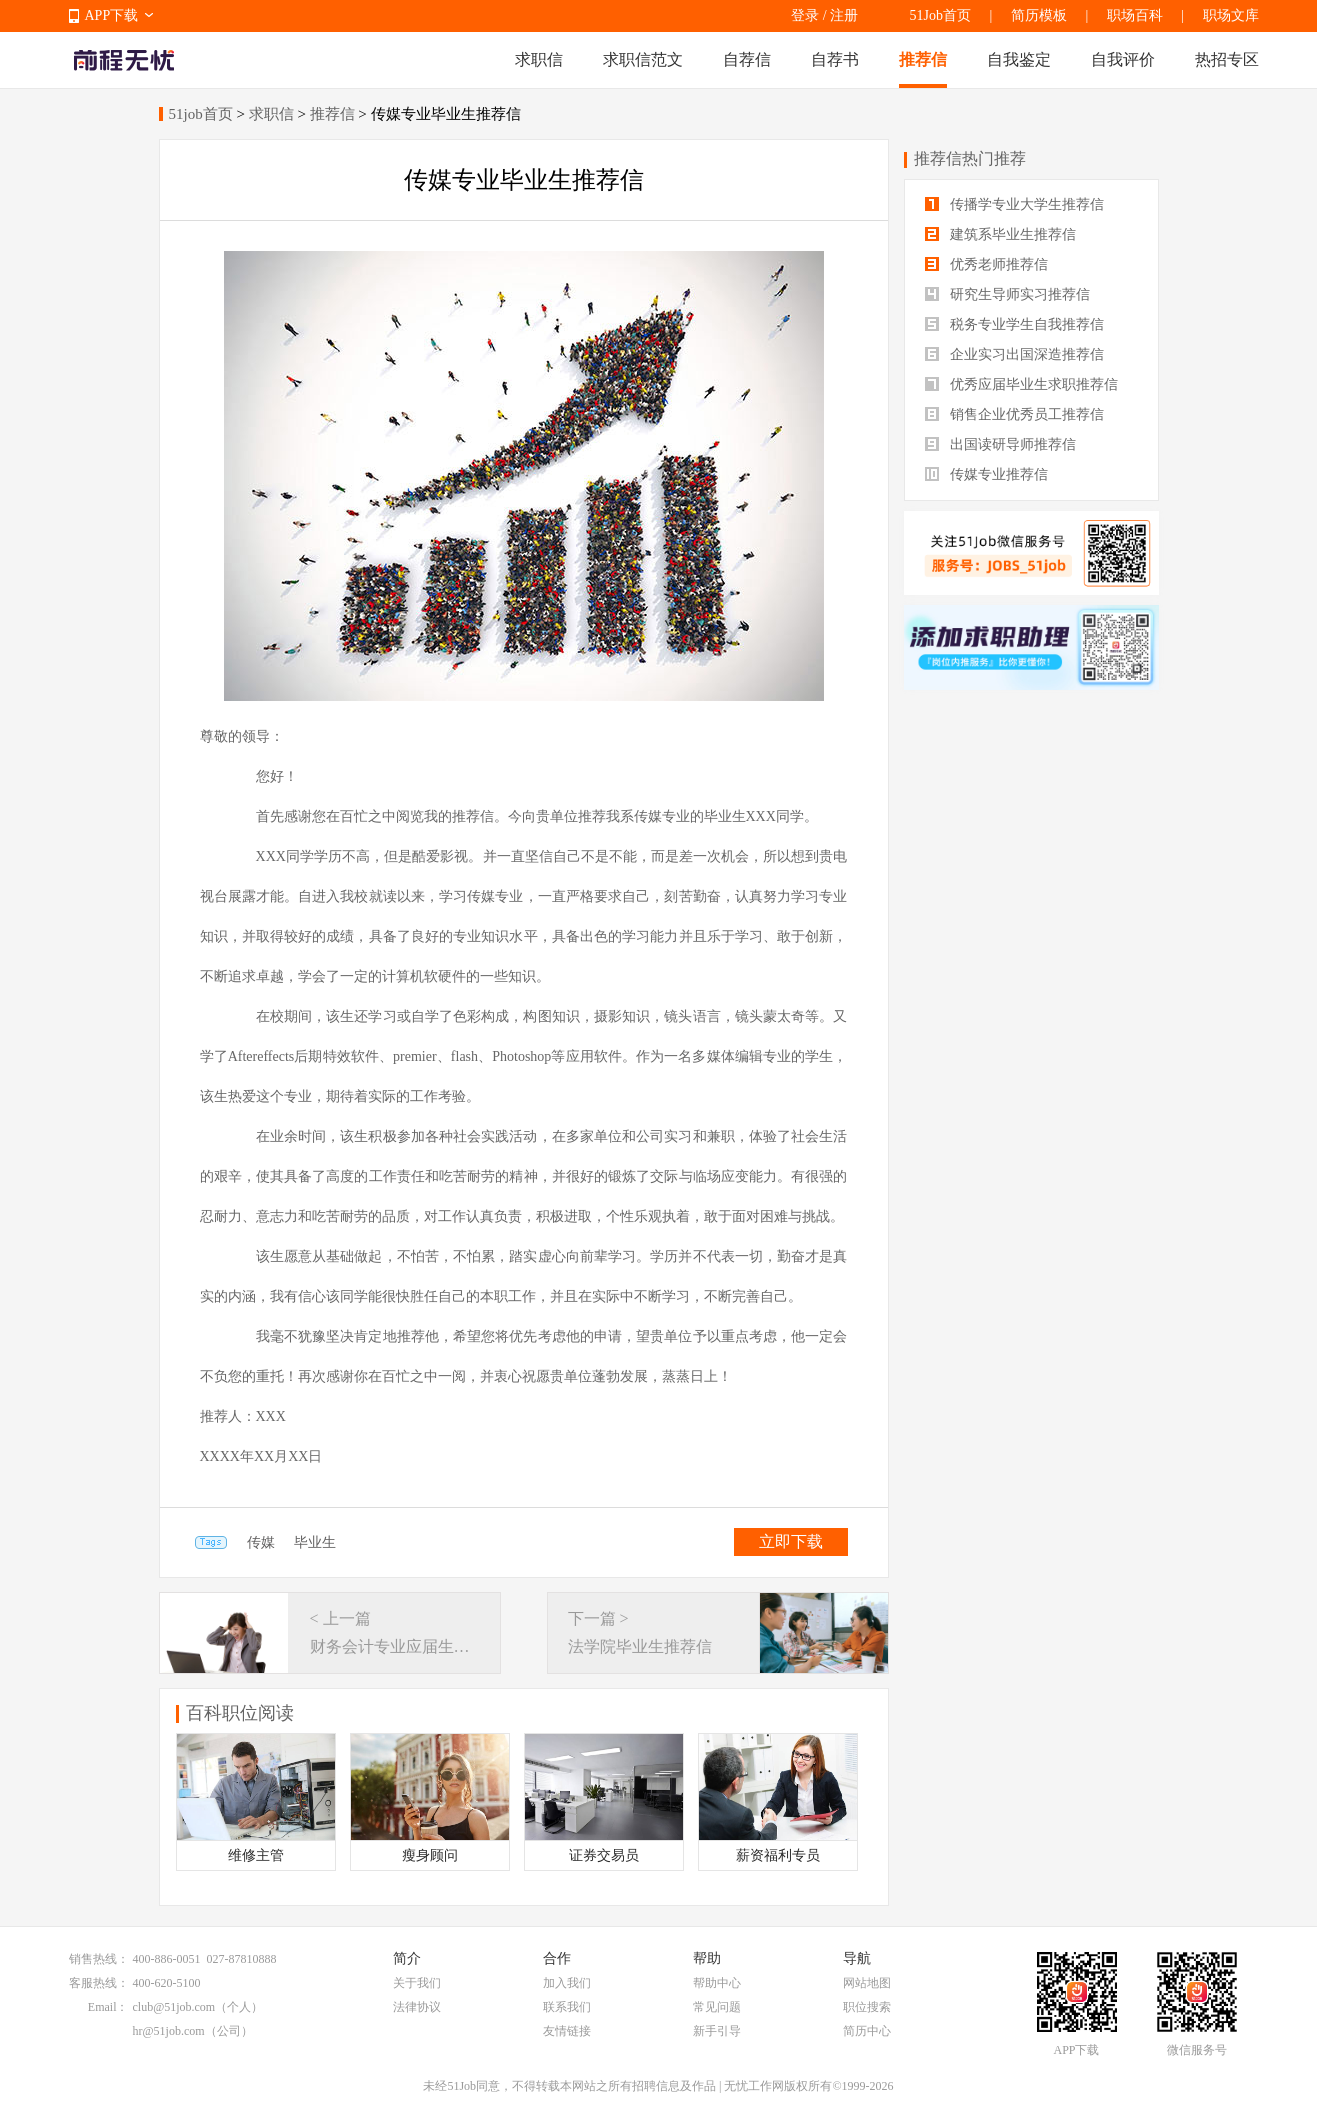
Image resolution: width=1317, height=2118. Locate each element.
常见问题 (717, 2007)
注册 (844, 15)
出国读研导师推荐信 (1001, 444)
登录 (805, 15)
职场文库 (1231, 15)
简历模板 (1039, 15)
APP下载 (112, 15)
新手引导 (717, 2031)
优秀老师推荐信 (987, 264)
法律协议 (417, 2007)
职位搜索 (867, 2007)
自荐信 (747, 59)
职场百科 (1135, 15)
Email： (108, 2007)
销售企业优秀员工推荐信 (1015, 414)
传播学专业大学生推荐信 (1015, 204)
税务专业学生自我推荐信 (1015, 324)
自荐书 (835, 59)
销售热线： (99, 1959)
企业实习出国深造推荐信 (1015, 354)
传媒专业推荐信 (987, 474)
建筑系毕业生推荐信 (1001, 234)
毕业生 (315, 1542)
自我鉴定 (1019, 59)
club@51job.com (174, 2007)
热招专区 (1227, 59)
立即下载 (791, 1541)
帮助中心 (717, 1983)
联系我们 (567, 2007)
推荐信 (923, 59)
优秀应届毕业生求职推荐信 (1022, 384)
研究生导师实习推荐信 (1008, 294)
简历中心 (867, 2031)
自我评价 (1123, 59)
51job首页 (201, 114)
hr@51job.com (169, 2031)
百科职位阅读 (240, 1713)
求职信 (539, 59)
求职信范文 (643, 59)
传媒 (261, 1542)
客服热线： (99, 1983)
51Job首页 (940, 15)
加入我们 (567, 1983)
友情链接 (567, 2031)
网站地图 (867, 1983)
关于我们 (417, 1983)
